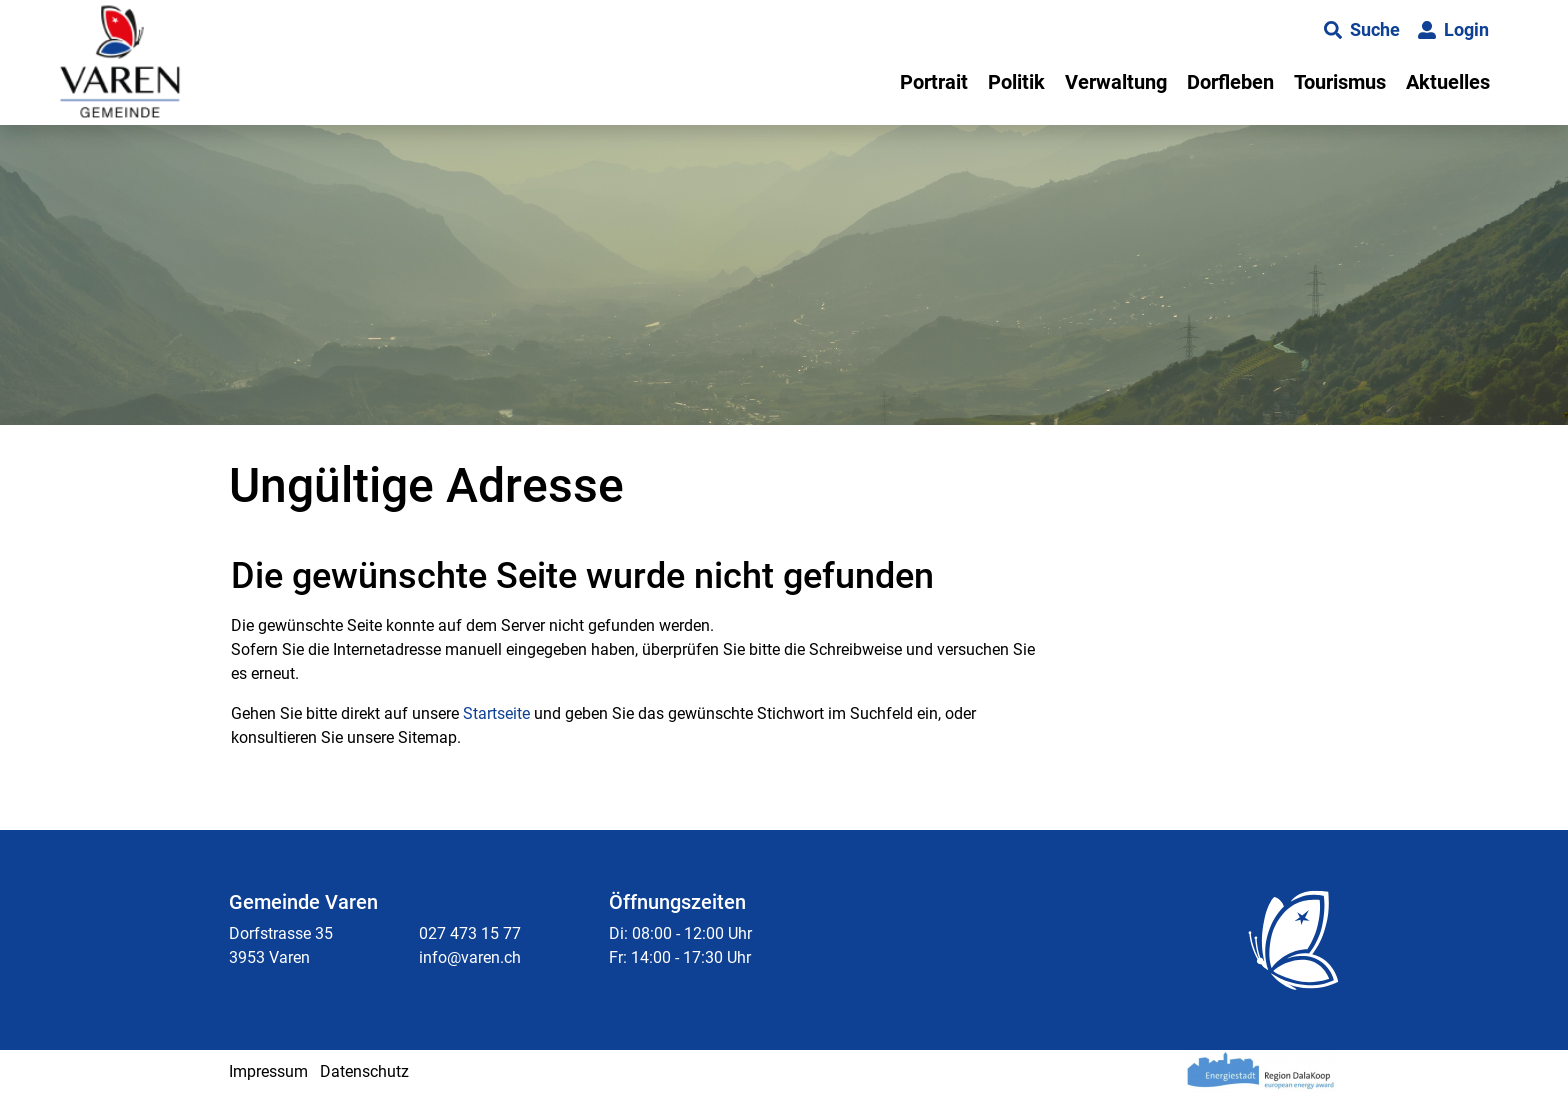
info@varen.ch (470, 957)
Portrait (934, 82)
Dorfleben (1230, 82)
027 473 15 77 (470, 933)
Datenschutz (364, 1071)
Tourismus (1340, 82)
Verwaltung (1116, 82)
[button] (1362, 30)
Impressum (268, 1071)
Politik (1016, 82)
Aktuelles (1448, 82)
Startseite (496, 713)
